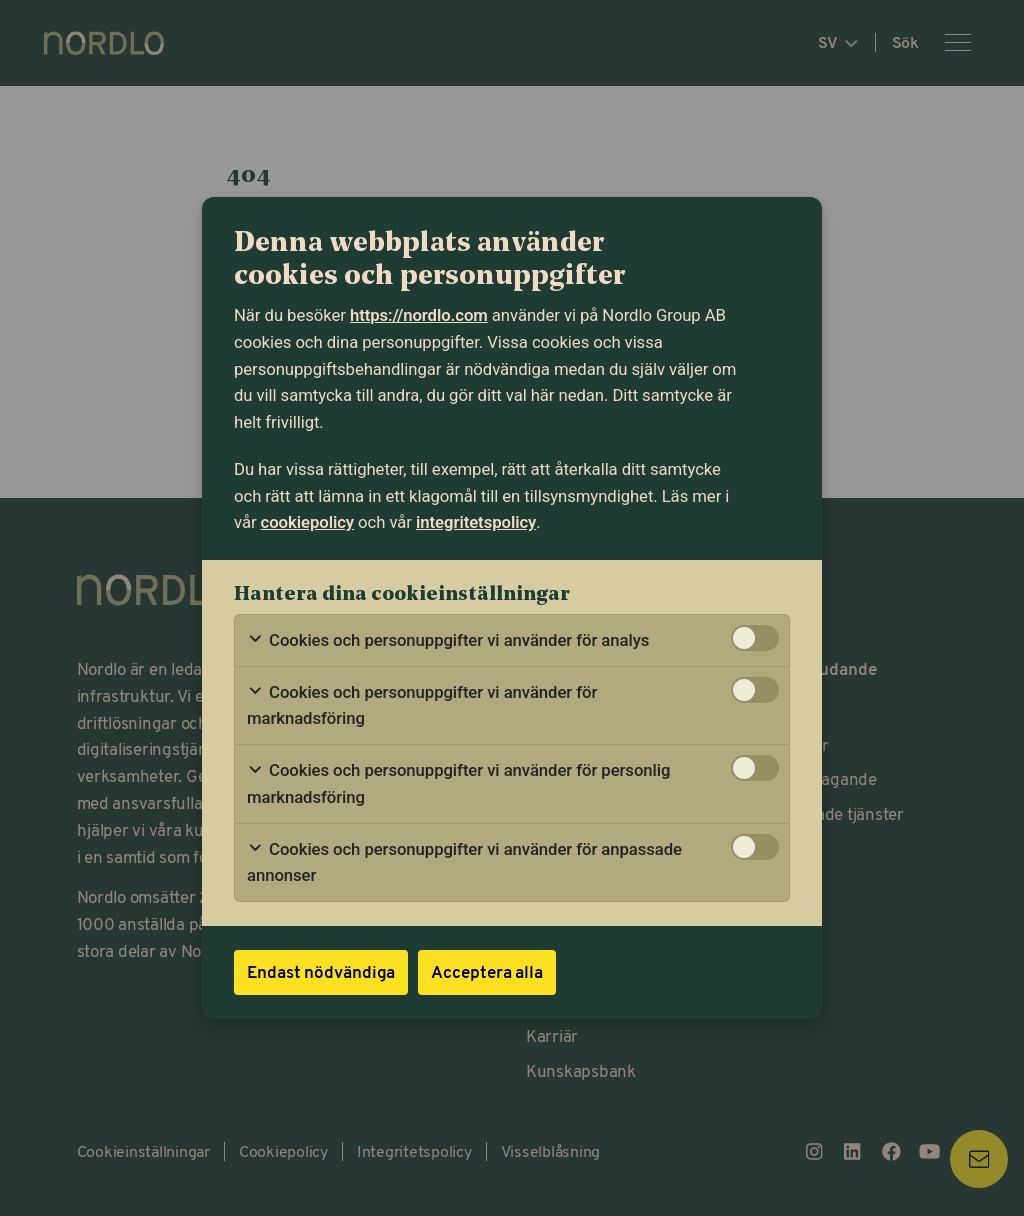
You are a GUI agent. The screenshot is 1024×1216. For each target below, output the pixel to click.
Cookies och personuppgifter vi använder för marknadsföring (422, 705)
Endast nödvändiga (321, 971)
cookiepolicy (307, 522)
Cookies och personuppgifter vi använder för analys (448, 640)
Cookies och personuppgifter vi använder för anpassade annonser (464, 862)
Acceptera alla (487, 971)
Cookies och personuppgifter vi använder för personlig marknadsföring (458, 783)
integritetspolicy (476, 522)
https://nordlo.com (419, 315)
